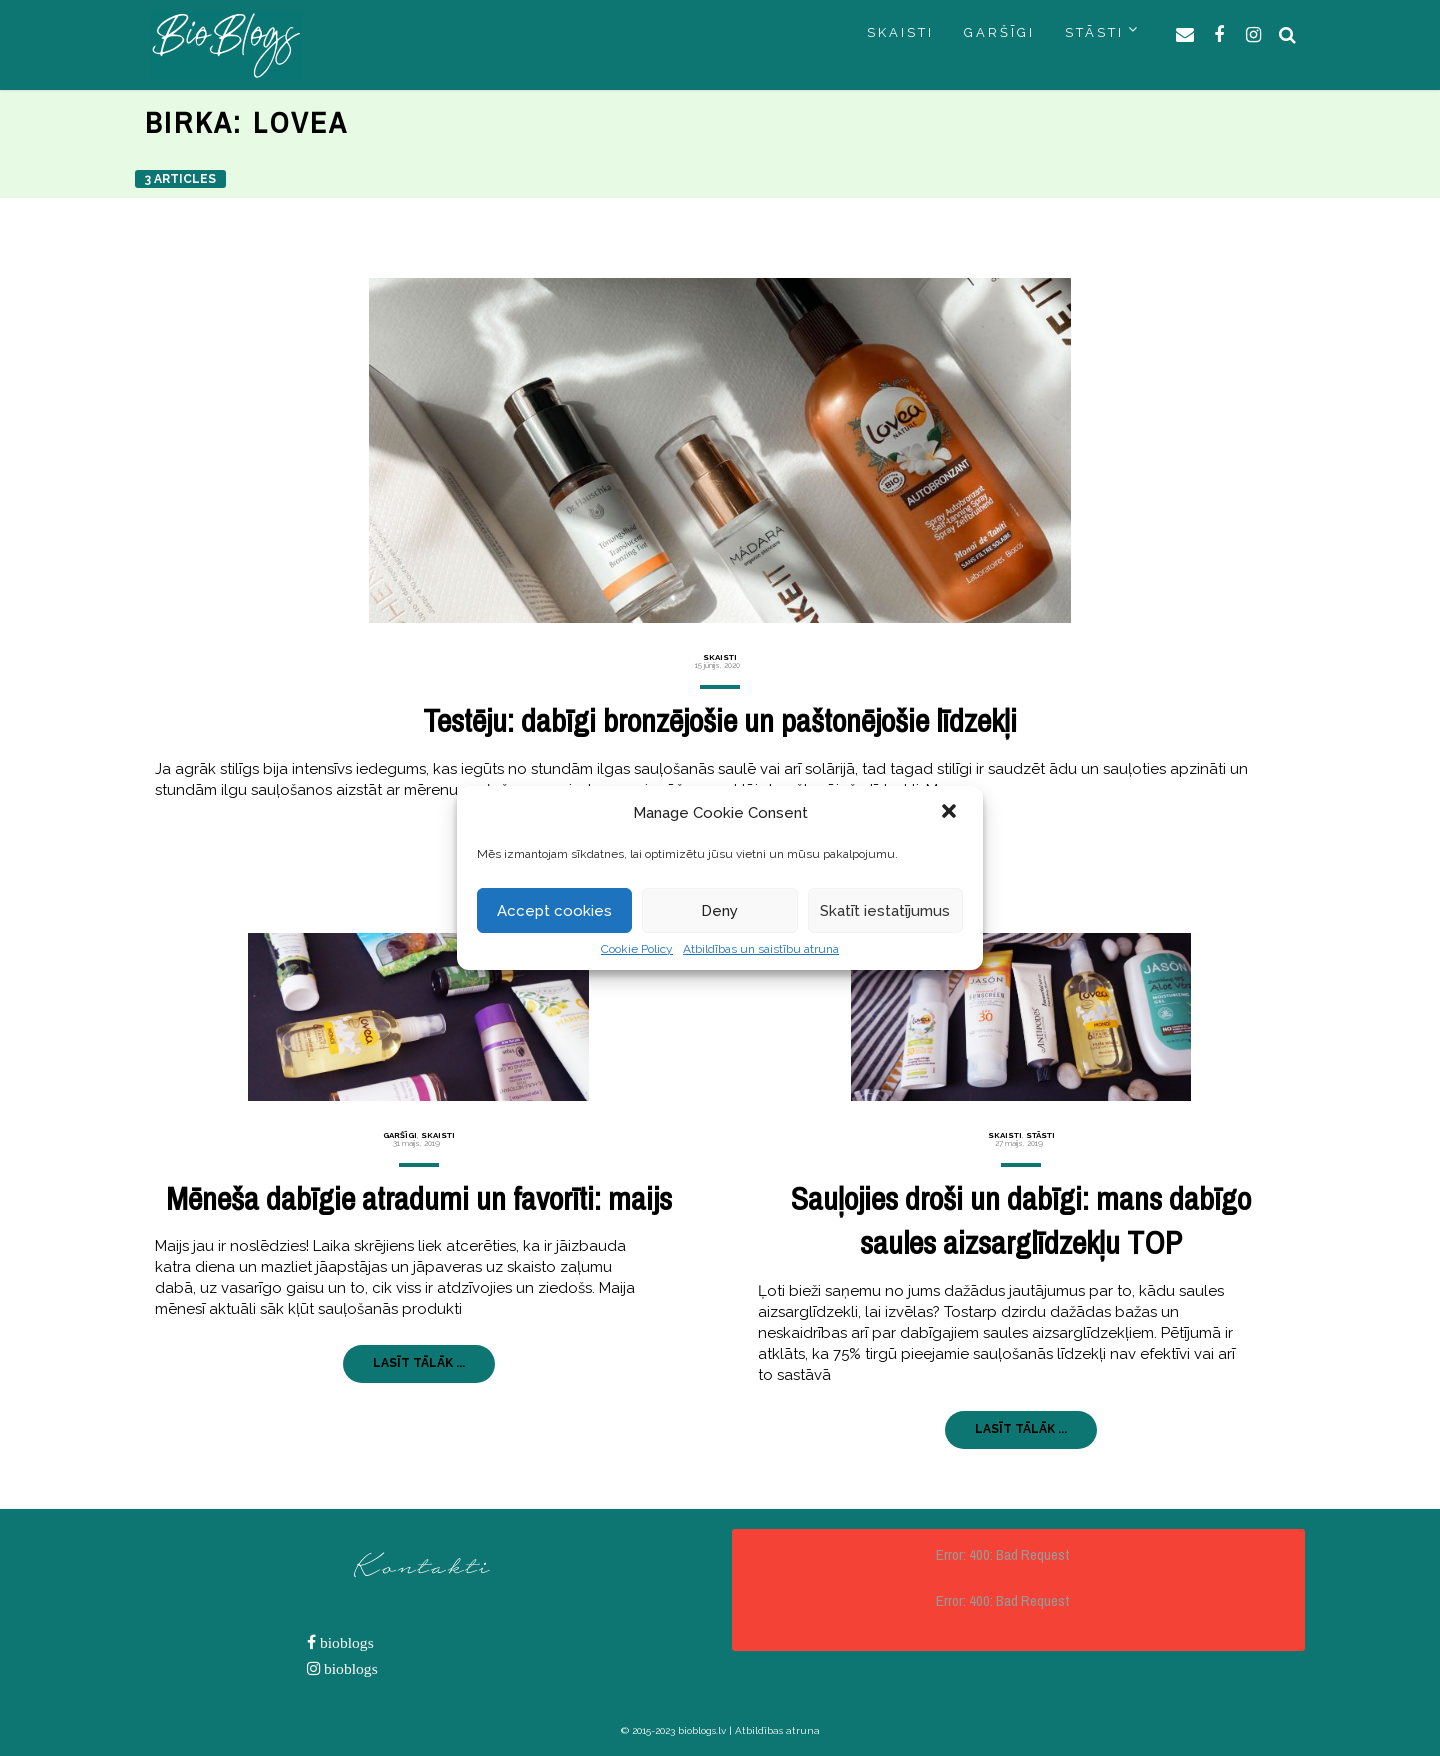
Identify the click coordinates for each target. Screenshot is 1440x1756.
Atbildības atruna (777, 1730)
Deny (719, 911)
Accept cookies (554, 911)
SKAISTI (900, 32)
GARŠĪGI (999, 32)
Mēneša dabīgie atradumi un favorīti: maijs (419, 1198)
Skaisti (720, 657)
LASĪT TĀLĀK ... (419, 1363)
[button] (951, 813)
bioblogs (345, 1642)
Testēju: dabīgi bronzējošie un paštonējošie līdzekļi (720, 720)
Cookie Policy (637, 949)
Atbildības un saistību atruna (761, 949)
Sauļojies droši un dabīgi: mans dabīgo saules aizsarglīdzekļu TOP (1021, 1221)
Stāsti (1040, 1135)
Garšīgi (400, 1135)
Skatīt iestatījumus (885, 911)
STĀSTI (1094, 32)
